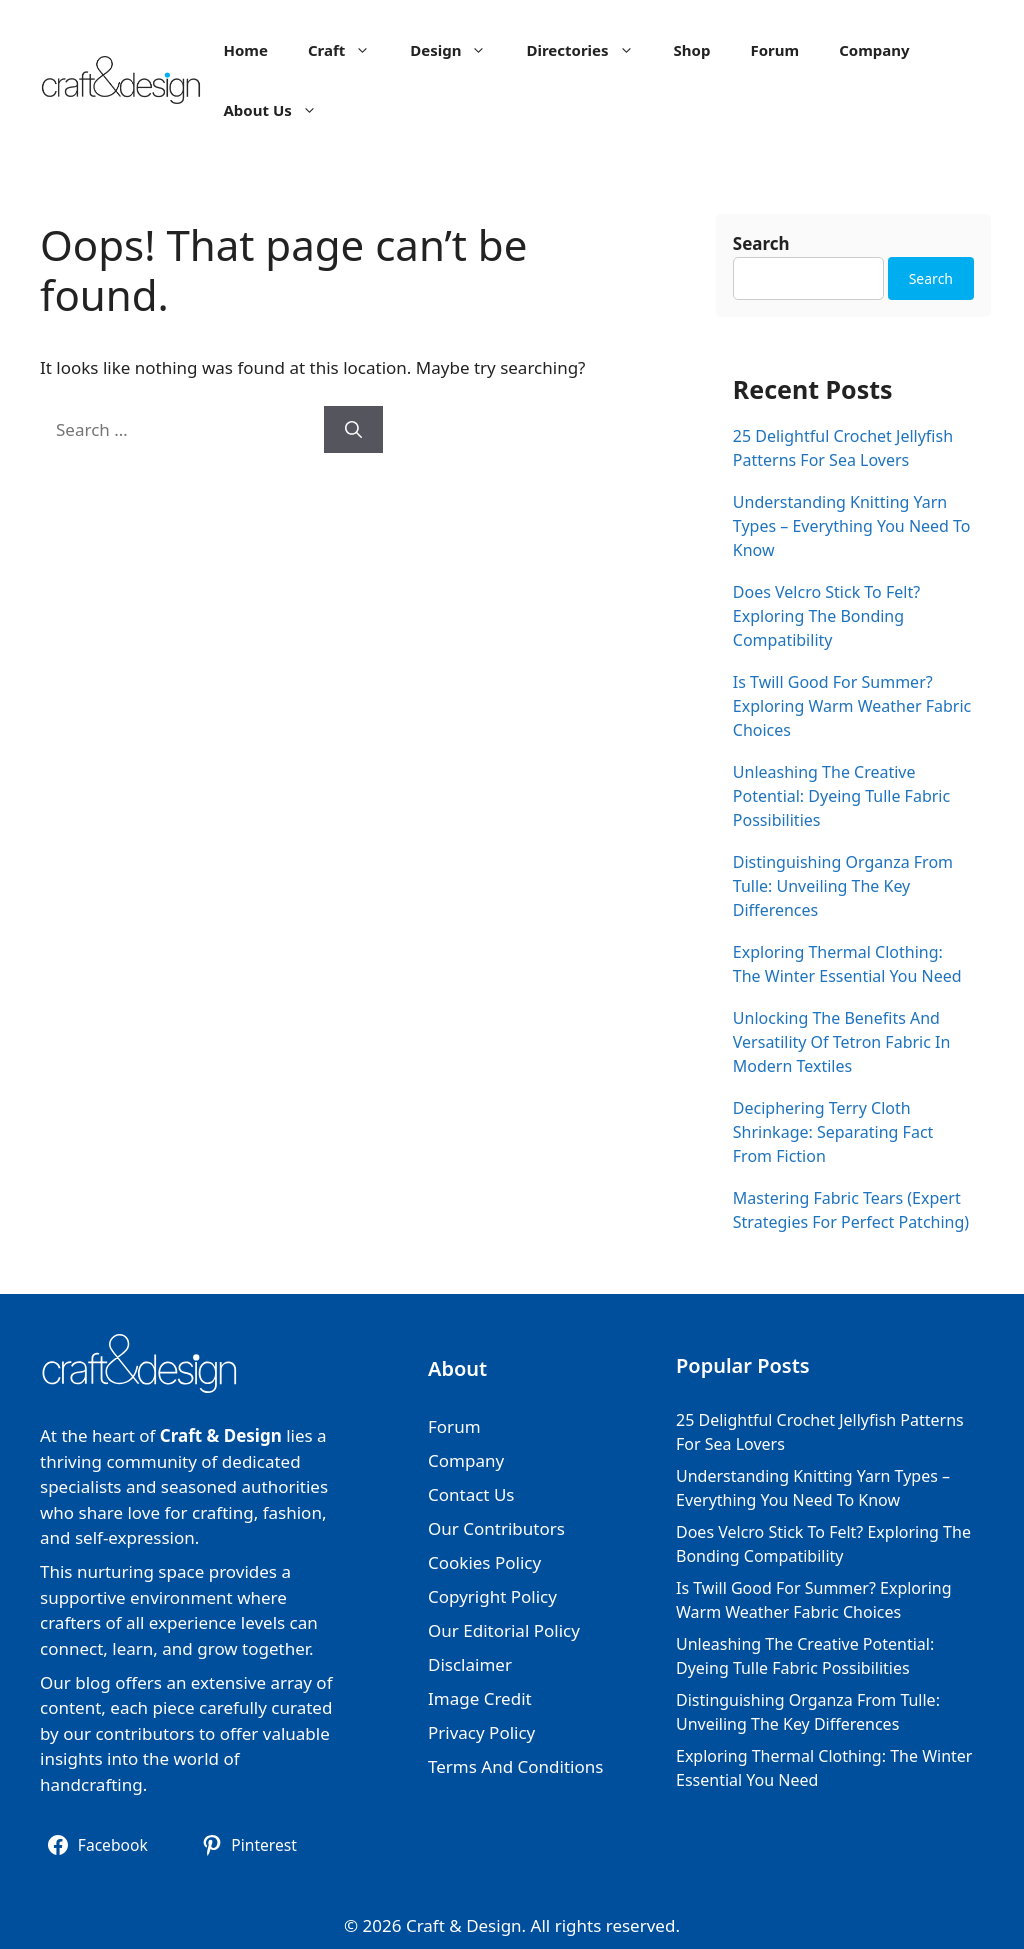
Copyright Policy (492, 1596)
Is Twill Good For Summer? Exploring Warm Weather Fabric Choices (852, 706)
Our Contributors (496, 1528)
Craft (349, 50)
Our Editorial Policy (504, 1630)
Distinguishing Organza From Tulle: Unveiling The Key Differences (843, 886)
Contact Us (471, 1494)
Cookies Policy (484, 1562)
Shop (692, 50)
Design (458, 50)
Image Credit (480, 1698)
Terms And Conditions (515, 1766)
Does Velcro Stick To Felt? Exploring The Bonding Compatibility (826, 616)
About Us (279, 110)
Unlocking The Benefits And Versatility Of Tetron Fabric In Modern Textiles (842, 1042)
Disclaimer (470, 1664)
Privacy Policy (481, 1732)
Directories (589, 50)
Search (761, 243)
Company (874, 50)
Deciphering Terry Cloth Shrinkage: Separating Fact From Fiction (833, 1132)
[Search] (353, 430)
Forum (774, 50)
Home (245, 50)
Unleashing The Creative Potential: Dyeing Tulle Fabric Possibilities (841, 796)
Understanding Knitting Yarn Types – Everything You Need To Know (852, 526)
